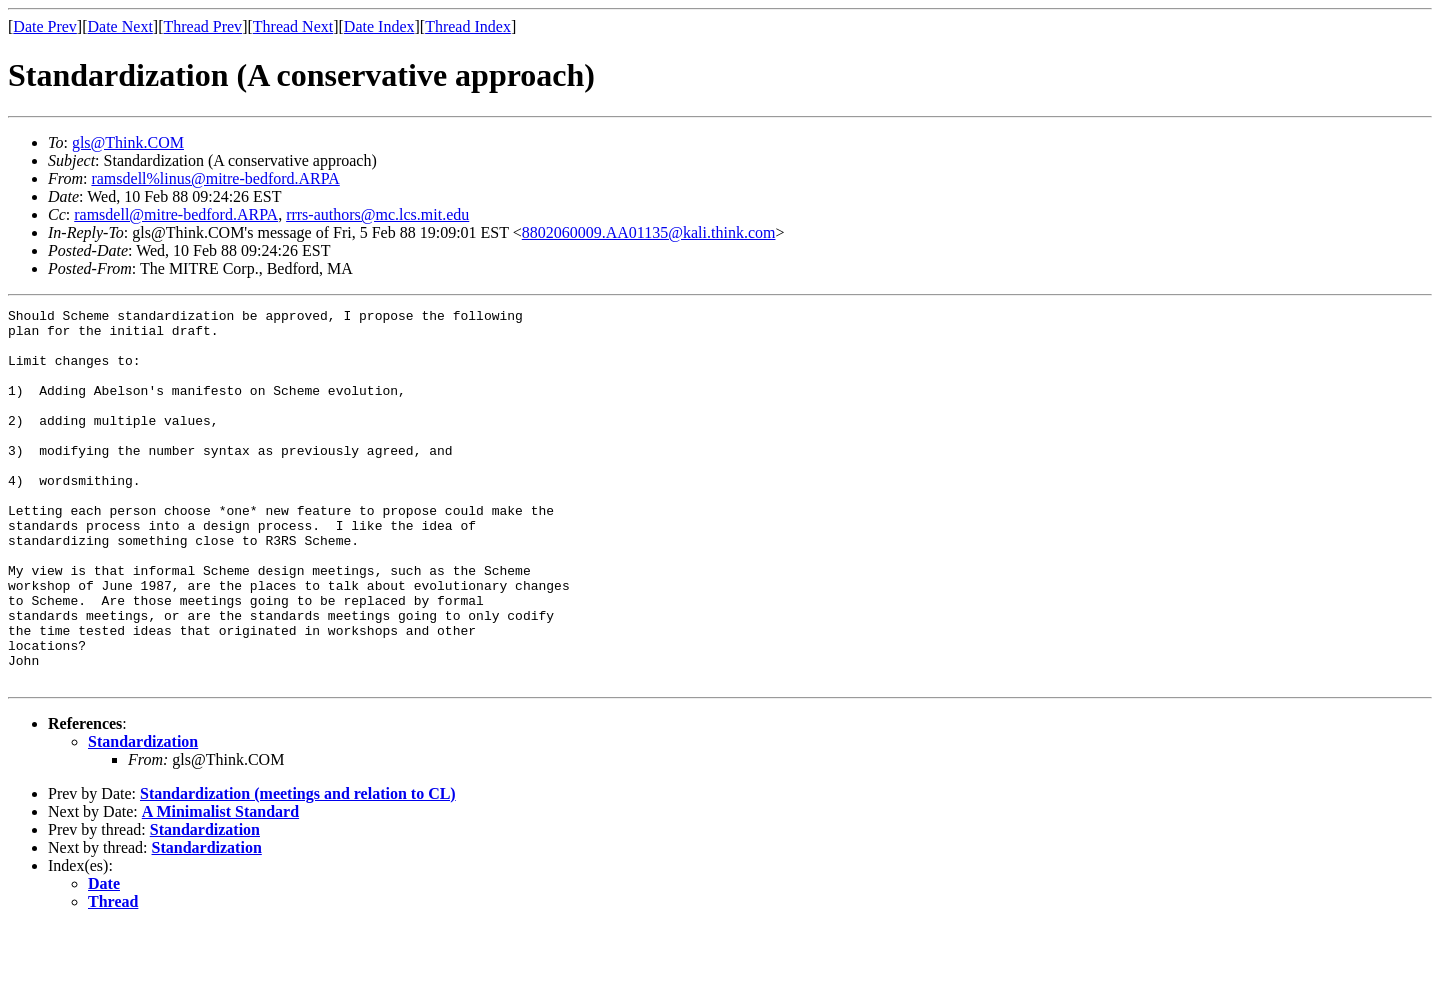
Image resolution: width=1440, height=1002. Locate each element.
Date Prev (45, 26)
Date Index (379, 26)
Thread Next (293, 26)
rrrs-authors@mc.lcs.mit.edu (377, 214)
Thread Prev (202, 26)
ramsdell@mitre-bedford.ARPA (176, 214)
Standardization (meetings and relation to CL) (298, 868)
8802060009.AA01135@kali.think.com (649, 232)
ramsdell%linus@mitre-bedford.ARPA (215, 178)
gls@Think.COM (128, 142)
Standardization (143, 816)
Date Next (120, 26)
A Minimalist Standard (220, 886)
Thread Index (468, 26)
